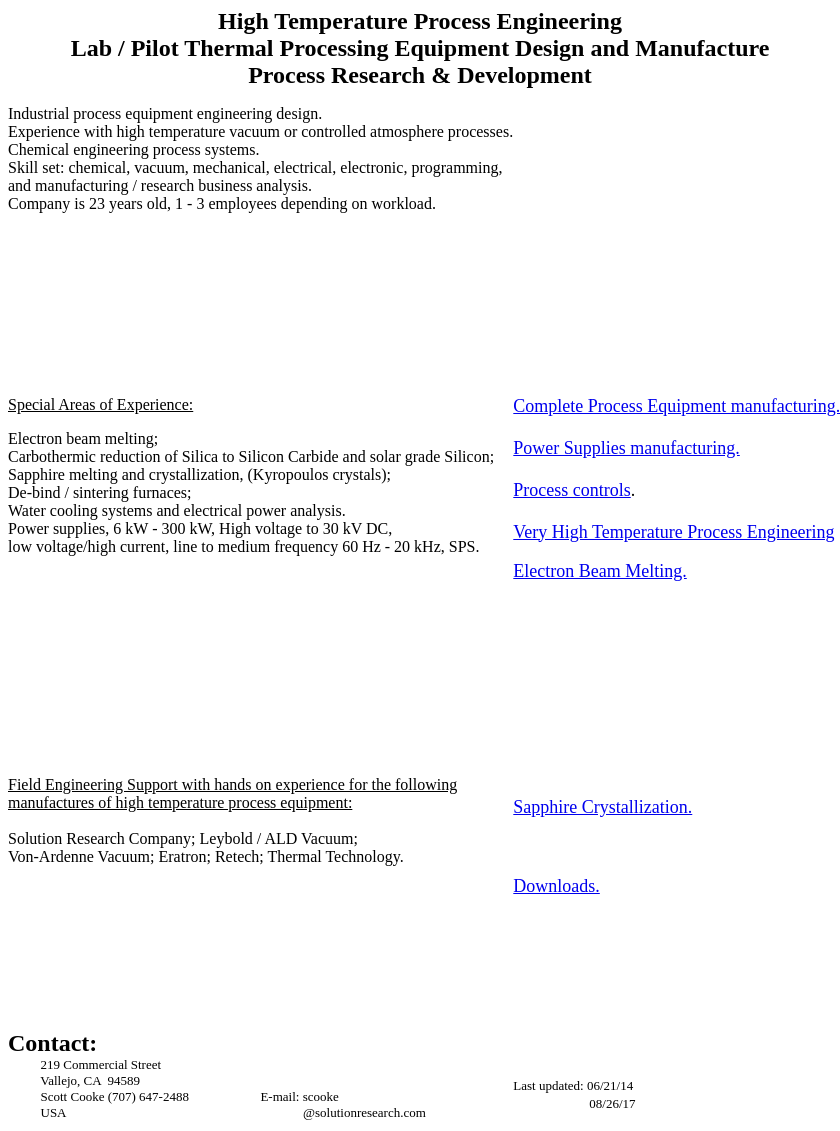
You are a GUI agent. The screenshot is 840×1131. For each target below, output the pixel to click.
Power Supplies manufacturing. (626, 448)
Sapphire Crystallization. (602, 807)
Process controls (571, 490)
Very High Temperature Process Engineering (673, 532)
